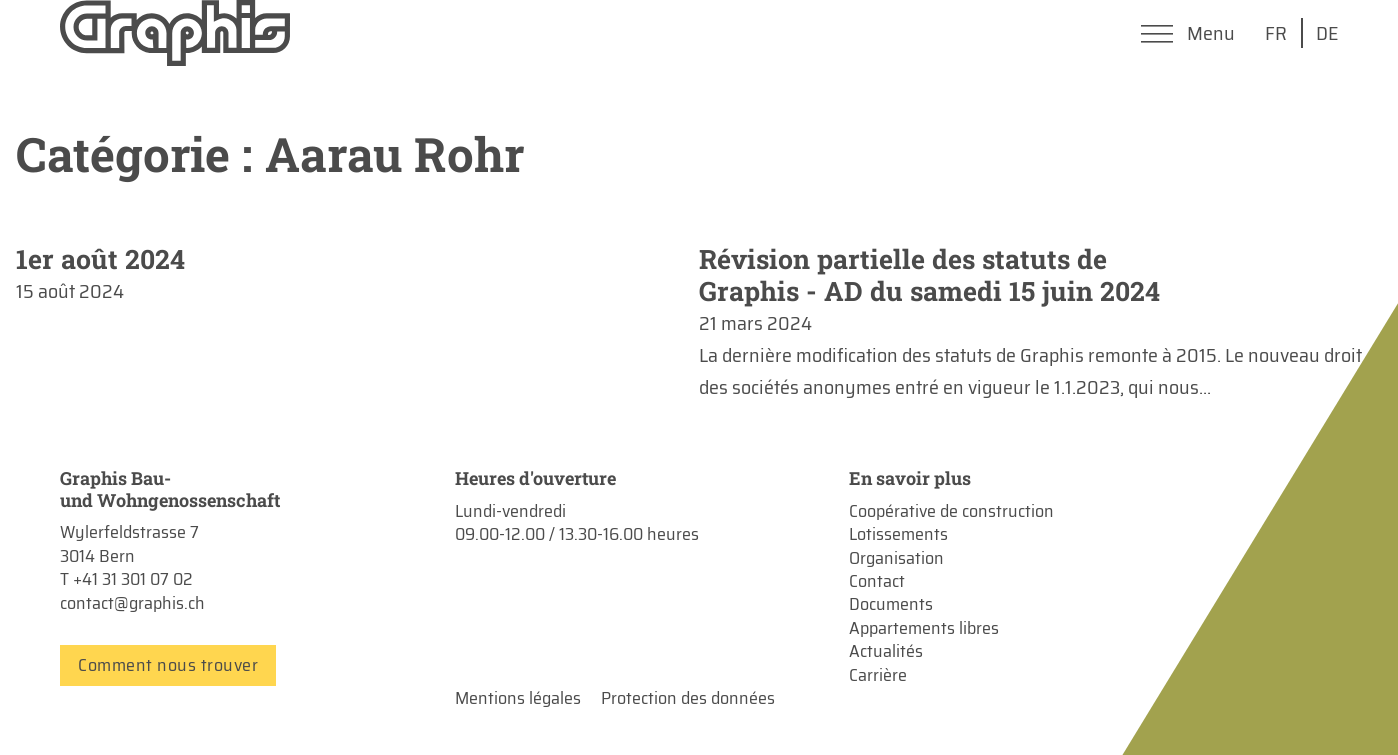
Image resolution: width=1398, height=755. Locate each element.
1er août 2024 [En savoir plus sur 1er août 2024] (100, 258)
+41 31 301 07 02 (133, 579)
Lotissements (898, 534)
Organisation (896, 558)
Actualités (886, 651)
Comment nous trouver (168, 665)
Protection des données (688, 698)
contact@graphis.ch (132, 603)
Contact (877, 581)
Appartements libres (924, 628)
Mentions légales (518, 698)
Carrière (878, 675)
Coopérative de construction (951, 511)
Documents (891, 604)
